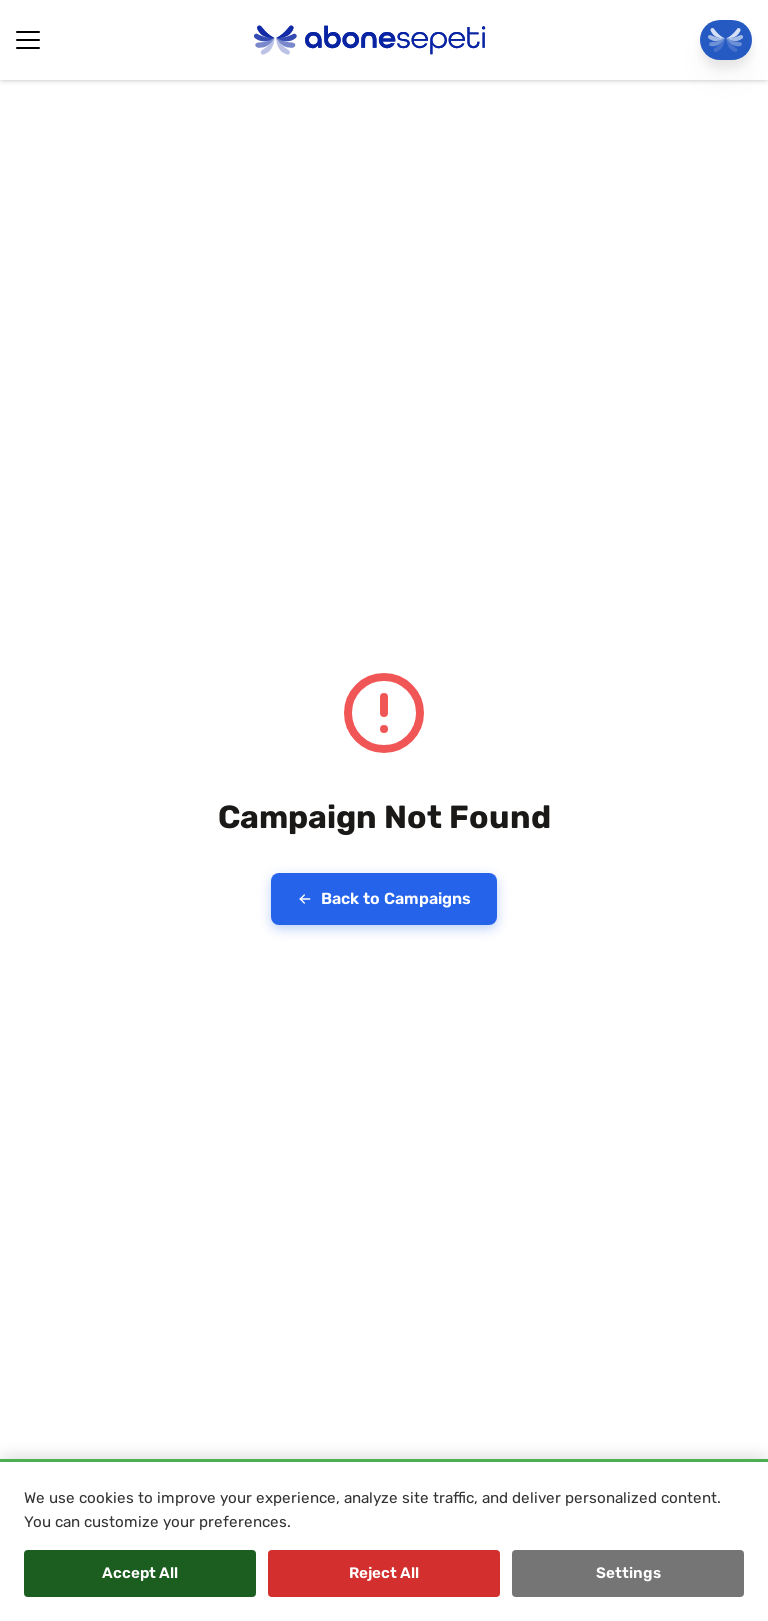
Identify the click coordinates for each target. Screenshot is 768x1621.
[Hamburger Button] (28, 40)
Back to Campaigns (384, 898)
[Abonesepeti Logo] (370, 40)
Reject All (384, 1573)
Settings (628, 1573)
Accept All (140, 1573)
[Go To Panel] (726, 40)
